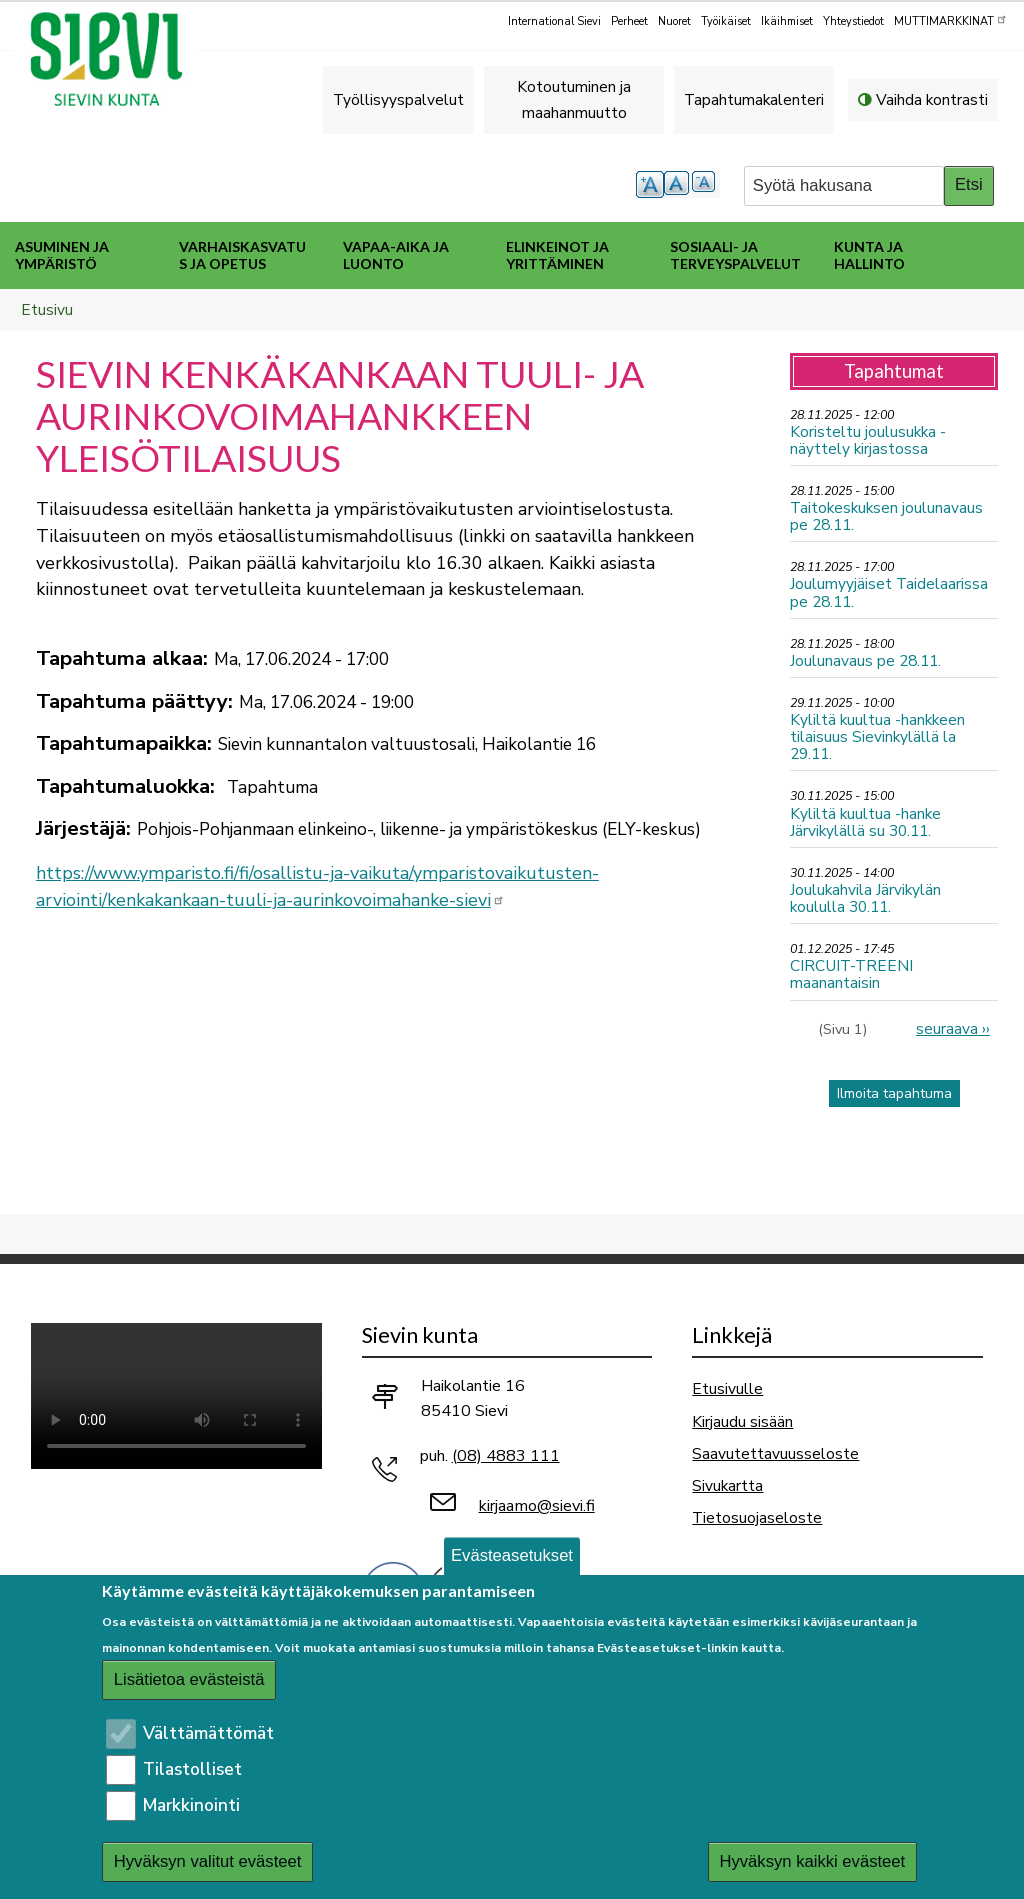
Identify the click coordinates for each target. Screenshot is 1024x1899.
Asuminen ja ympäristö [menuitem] (62, 255)
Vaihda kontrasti (932, 99)
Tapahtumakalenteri (754, 99)
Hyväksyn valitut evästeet (208, 1861)
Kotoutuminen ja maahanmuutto (574, 99)
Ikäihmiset (787, 21)
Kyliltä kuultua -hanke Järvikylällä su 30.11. (865, 822)
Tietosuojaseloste (757, 1517)
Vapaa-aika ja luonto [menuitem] (396, 255)
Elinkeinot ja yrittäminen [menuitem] (557, 255)
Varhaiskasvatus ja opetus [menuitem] (242, 255)
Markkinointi (191, 1805)
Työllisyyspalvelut (398, 99)
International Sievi (554, 21)
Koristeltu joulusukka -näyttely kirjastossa (868, 440)
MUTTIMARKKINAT (951, 20)
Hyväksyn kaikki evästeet (812, 1861)
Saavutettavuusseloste (775, 1453)
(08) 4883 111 (506, 1456)
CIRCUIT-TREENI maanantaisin (851, 974)
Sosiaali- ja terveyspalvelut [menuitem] (735, 255)
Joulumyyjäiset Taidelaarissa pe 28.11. (889, 592)
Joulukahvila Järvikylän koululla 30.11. (865, 898)
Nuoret (674, 21)
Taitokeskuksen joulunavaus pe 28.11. (886, 516)
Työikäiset (726, 21)
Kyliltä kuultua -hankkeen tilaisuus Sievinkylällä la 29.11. (877, 736)
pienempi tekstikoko (706, 184)
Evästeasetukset (512, 1555)
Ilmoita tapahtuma (894, 1093)
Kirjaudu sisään (742, 1421)
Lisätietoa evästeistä (189, 1679)
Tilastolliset (192, 1769)
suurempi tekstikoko (650, 184)
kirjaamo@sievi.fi (537, 1506)
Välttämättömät (208, 1733)
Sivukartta (727, 1485)
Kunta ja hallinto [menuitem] (869, 255)
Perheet (629, 21)
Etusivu (47, 309)
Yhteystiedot (853, 21)
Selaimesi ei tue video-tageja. (176, 1395)
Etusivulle (727, 1388)
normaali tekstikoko (678, 184)
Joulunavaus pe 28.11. (865, 660)
